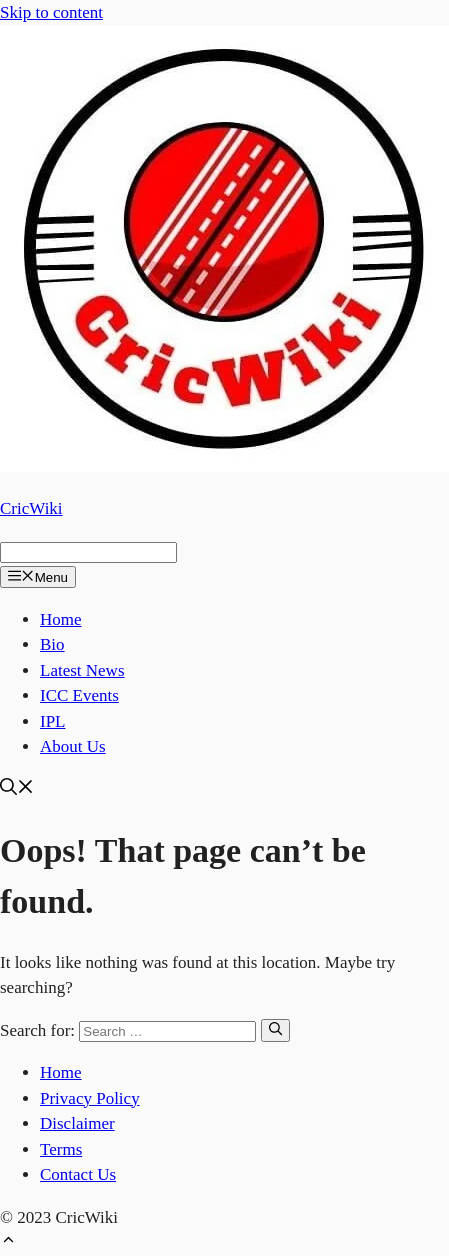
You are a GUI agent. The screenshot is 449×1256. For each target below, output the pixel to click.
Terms (61, 1149)
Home (61, 619)
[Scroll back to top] (8, 1242)
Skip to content (51, 12)
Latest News (82, 670)
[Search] (275, 1030)
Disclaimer (77, 1123)
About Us (73, 746)
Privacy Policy (90, 1098)
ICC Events (79, 695)
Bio (52, 644)
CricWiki (31, 508)
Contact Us (78, 1174)
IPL (53, 721)
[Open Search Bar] (17, 789)
